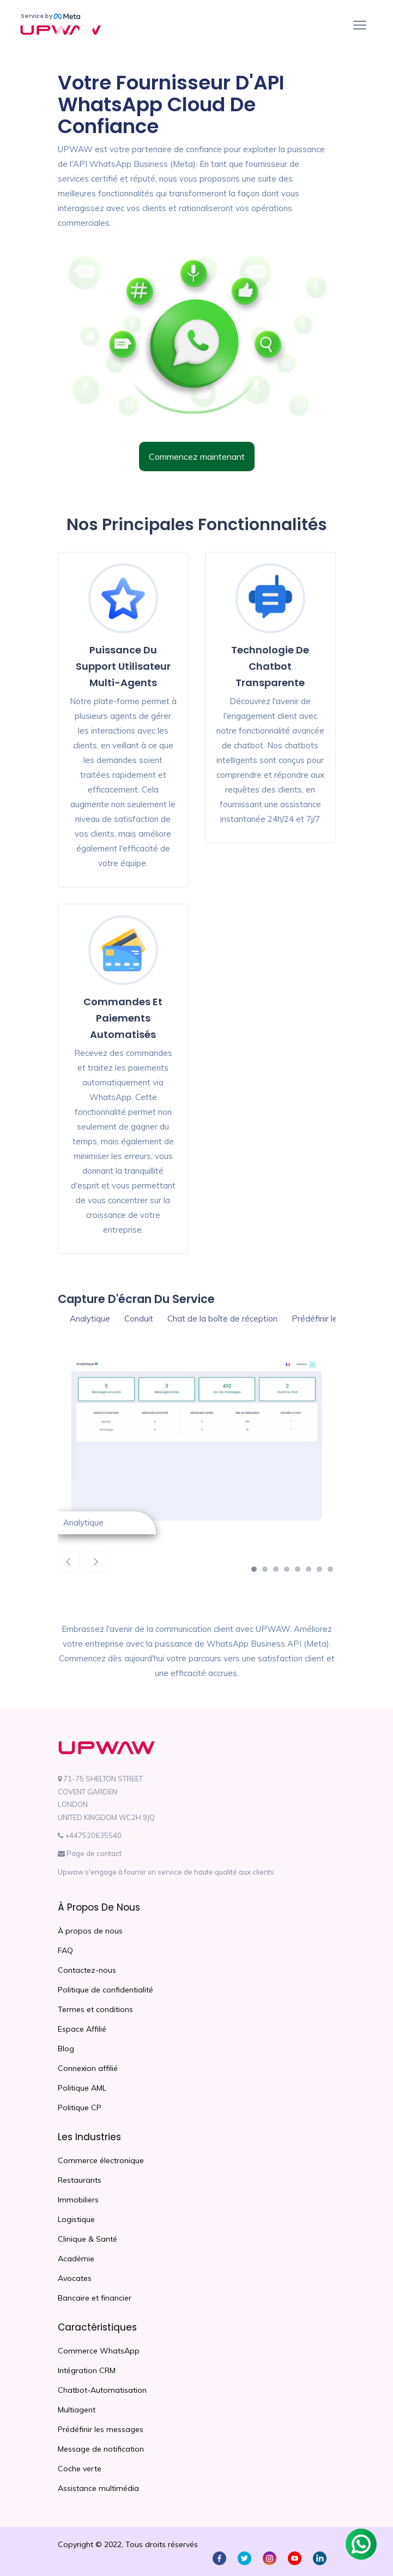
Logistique (76, 2219)
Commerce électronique (101, 2160)
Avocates (75, 2278)
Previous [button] (69, 1561)
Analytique (90, 1318)
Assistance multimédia (98, 2488)
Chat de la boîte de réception (222, 1318)
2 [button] (267, 1571)
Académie (76, 2258)
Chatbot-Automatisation (102, 2390)
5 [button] (300, 1571)
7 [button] (322, 1571)
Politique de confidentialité (105, 1990)
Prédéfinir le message (333, 1318)
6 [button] (311, 1571)
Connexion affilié (88, 2068)
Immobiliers (78, 2200)
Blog (66, 2048)
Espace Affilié (82, 2029)
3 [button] (278, 1571)
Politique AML (82, 2088)
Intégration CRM (87, 2370)
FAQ (65, 1950)
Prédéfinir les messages (100, 2429)
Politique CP (79, 2107)
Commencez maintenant (197, 456)
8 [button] (333, 1571)
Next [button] (96, 1561)
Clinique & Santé (87, 2239)
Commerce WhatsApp (99, 2351)
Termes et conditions (95, 2009)
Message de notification (101, 2449)
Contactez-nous (87, 1970)
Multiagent (76, 2410)
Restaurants (79, 2180)
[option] (197, 1447)
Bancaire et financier (94, 2298)
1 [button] (256, 1571)
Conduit (138, 1318)
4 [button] (289, 1571)
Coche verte (79, 2468)
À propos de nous (90, 1931)
